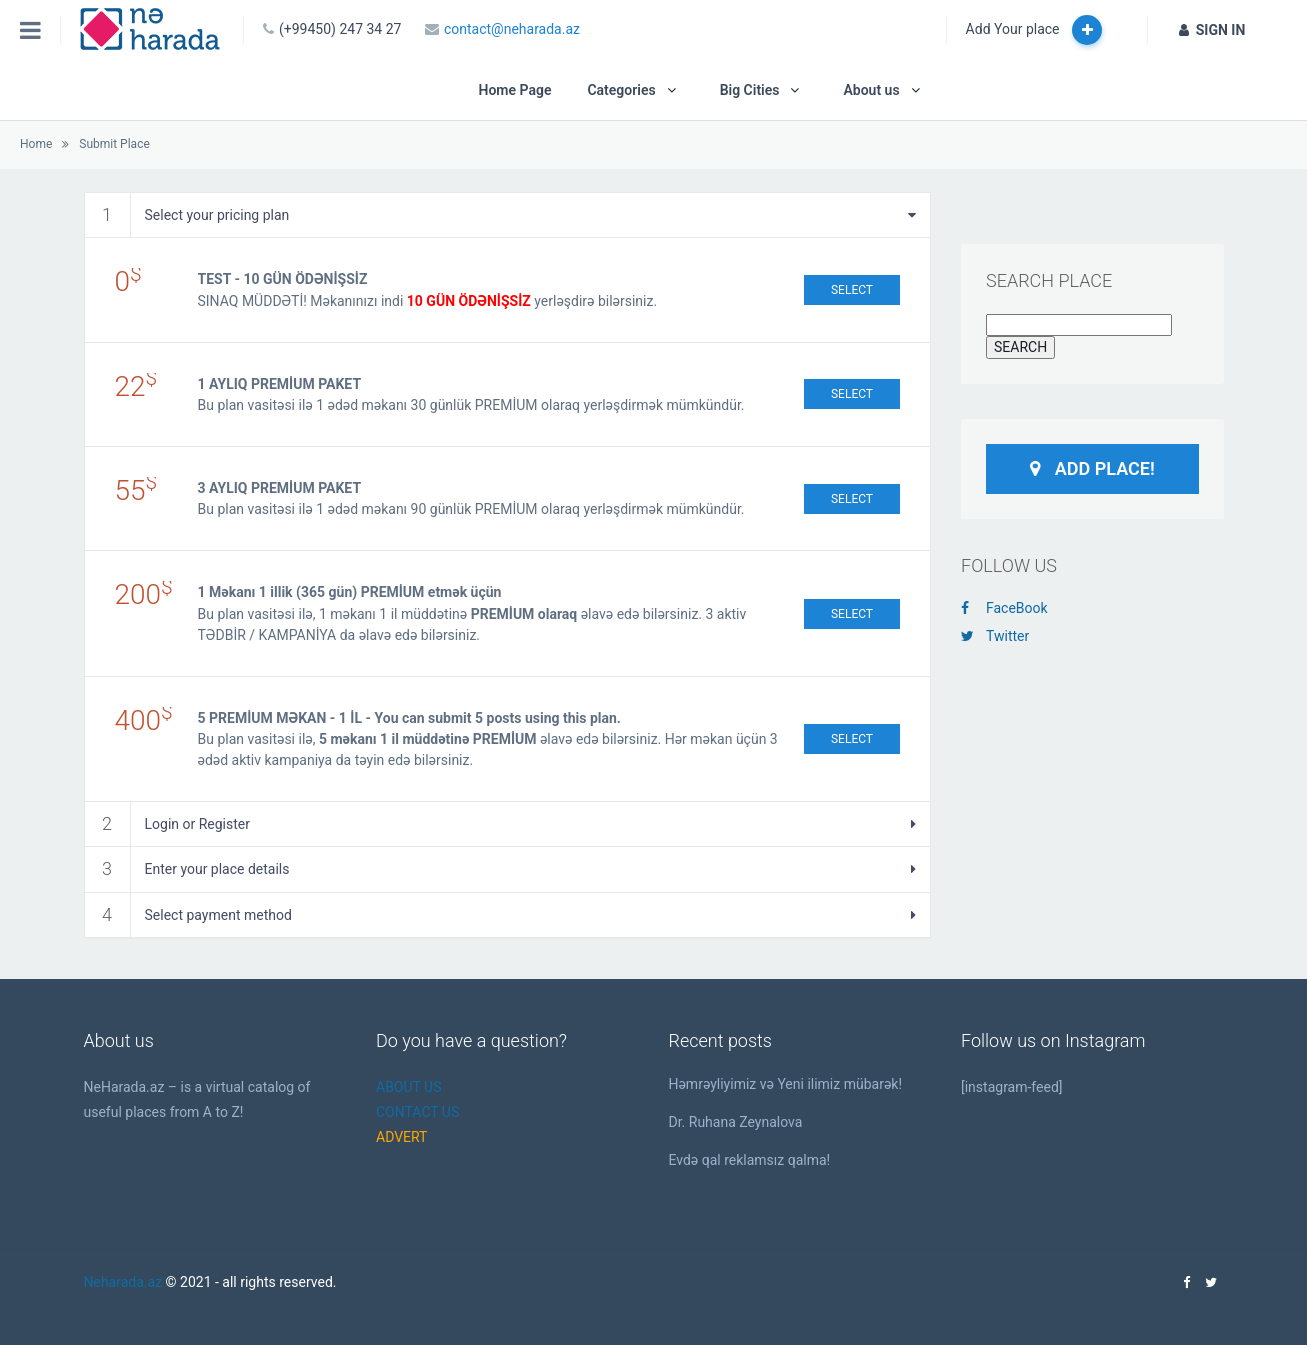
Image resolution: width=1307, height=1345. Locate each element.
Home (36, 144)
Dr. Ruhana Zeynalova (736, 1122)
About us (871, 90)
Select (852, 290)
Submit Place (114, 144)
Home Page (514, 90)
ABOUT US (409, 1087)
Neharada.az (123, 1282)
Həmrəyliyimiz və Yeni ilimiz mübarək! (786, 1084)
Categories (621, 90)
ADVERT (401, 1137)
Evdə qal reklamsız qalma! (750, 1160)
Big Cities (750, 90)
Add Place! (1092, 468)
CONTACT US (417, 1112)
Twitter (995, 636)
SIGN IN (1212, 30)
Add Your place (1034, 30)
